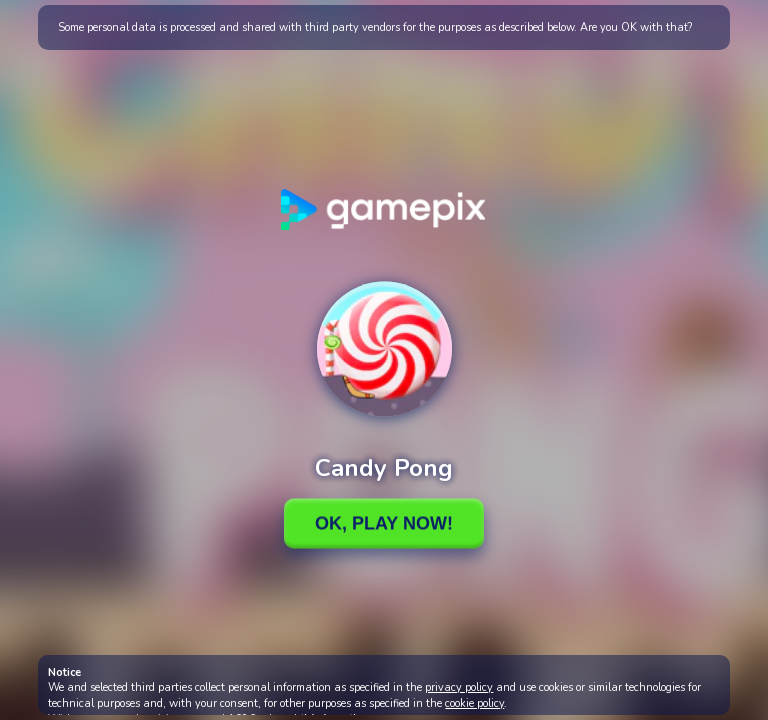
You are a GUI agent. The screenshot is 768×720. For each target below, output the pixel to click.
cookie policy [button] (474, 703)
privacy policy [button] (459, 687)
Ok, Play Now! (384, 523)
